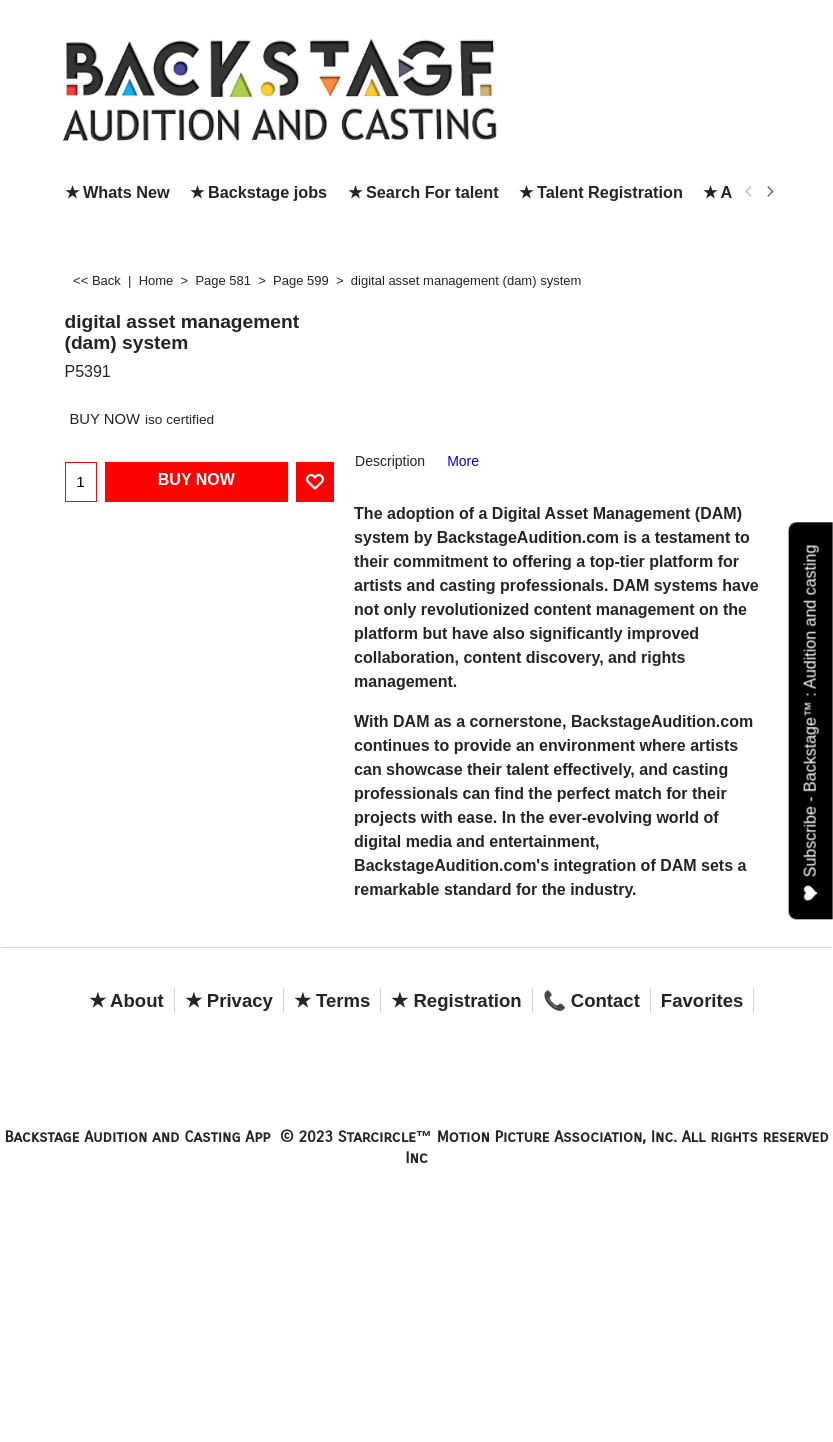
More (463, 461)
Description (390, 461)
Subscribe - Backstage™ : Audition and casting (811, 723)
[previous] (750, 192)
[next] (770, 192)
